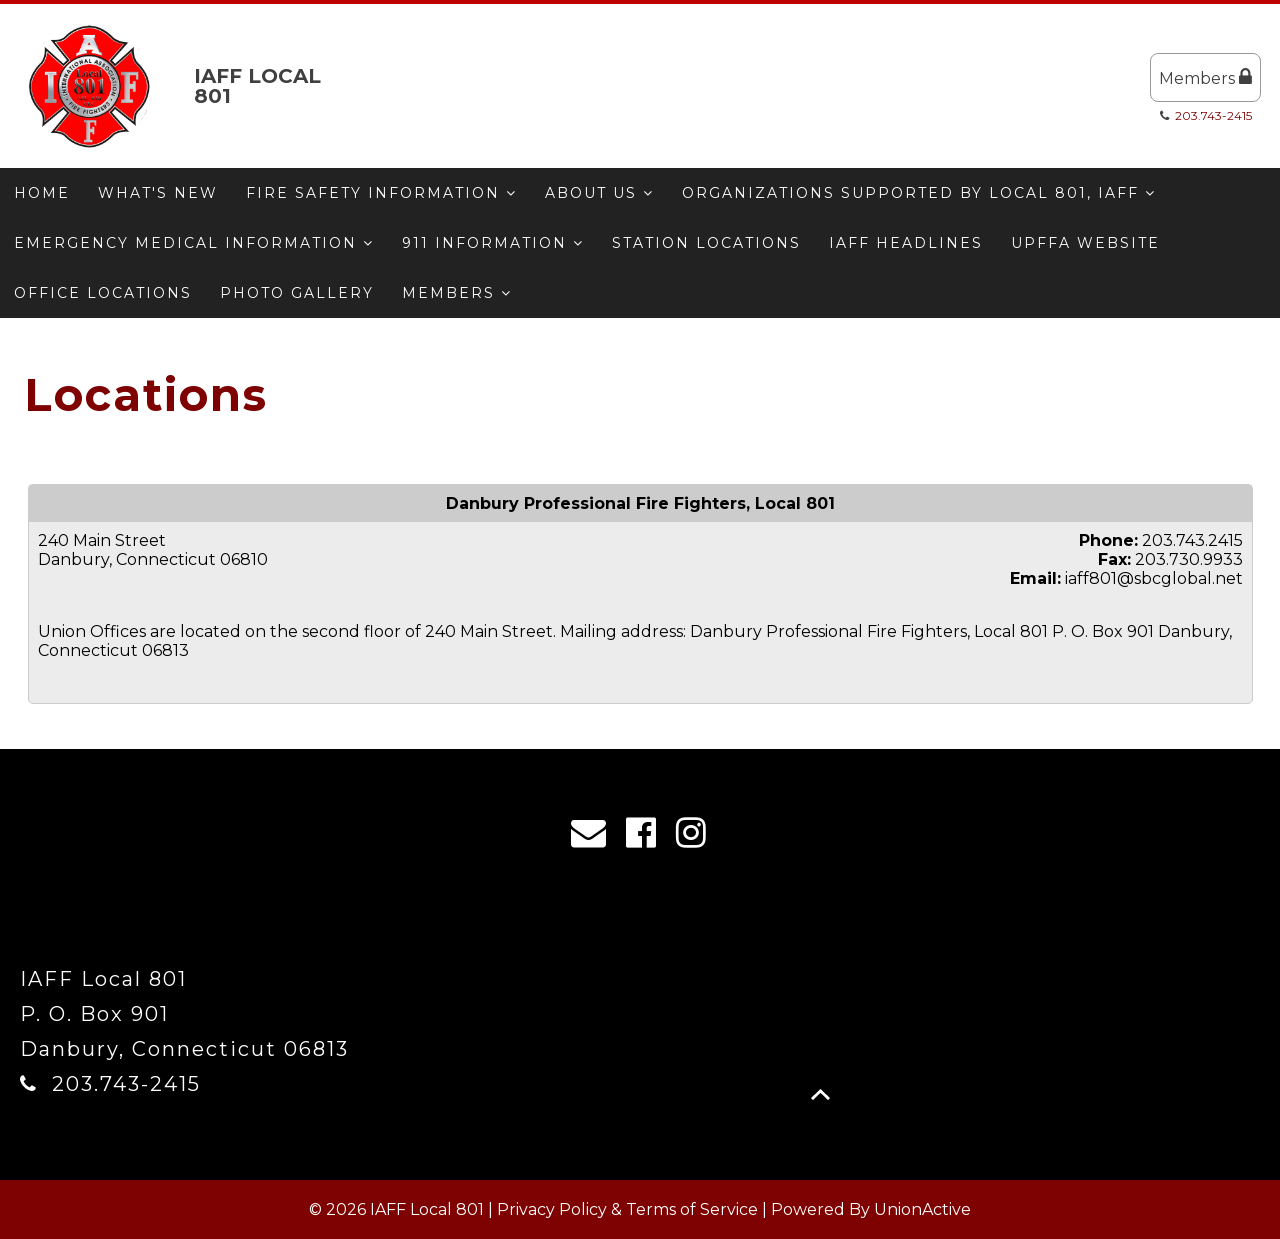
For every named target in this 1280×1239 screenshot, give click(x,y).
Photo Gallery (297, 293)
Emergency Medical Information (194, 243)
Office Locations (103, 293)
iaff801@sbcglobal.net (1154, 578)
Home (42, 193)
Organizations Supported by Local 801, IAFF (919, 193)
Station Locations (706, 243)
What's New (158, 193)
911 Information (493, 243)
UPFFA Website (1085, 243)
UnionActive (922, 1209)
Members (1205, 77)
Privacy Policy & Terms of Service (627, 1209)
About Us (599, 193)
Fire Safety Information (381, 193)
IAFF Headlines (906, 243)
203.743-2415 (1213, 115)
